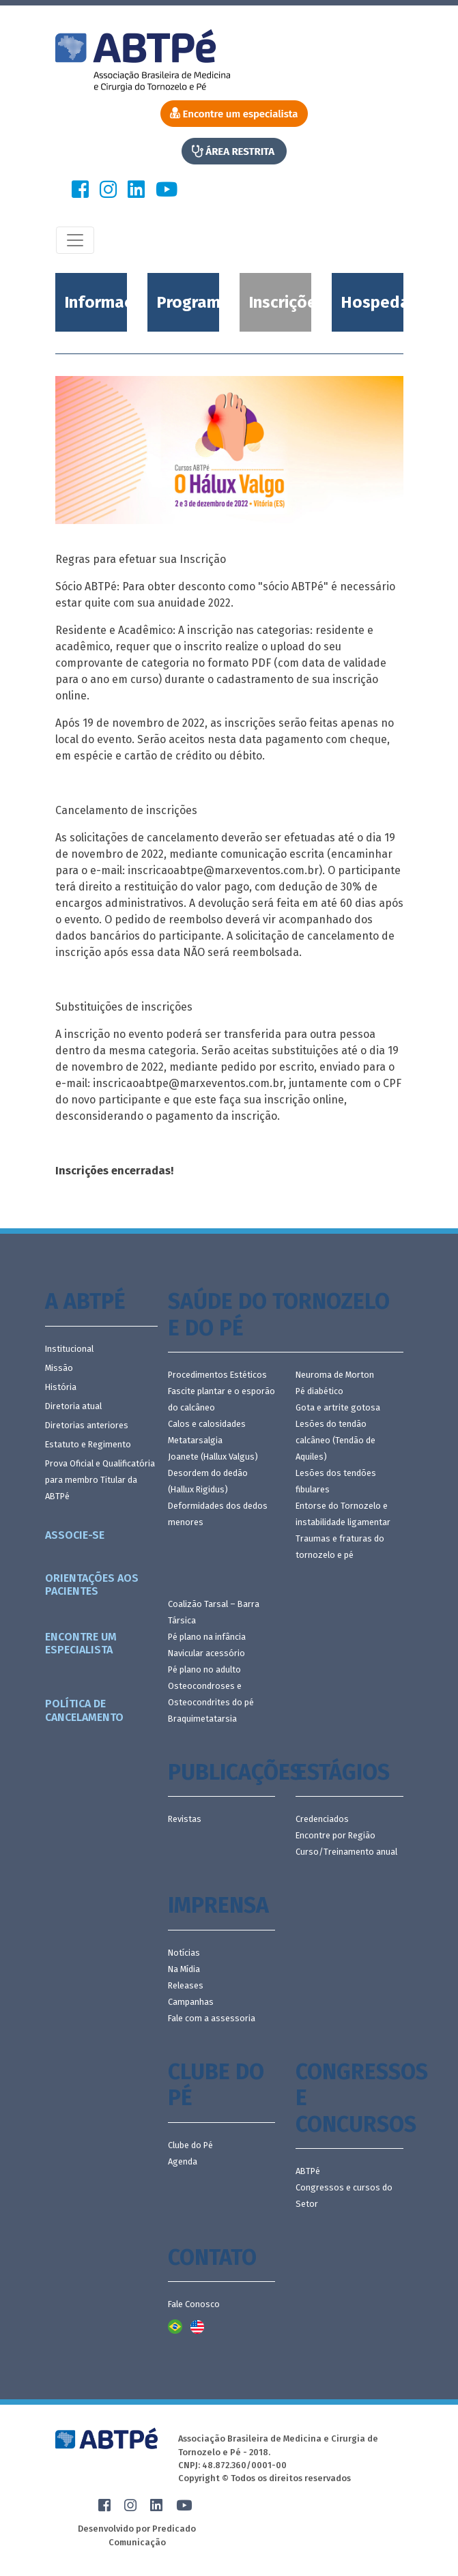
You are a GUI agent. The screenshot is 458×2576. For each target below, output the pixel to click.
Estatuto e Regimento (88, 1444)
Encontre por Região (335, 1835)
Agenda (182, 2161)
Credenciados (322, 1819)
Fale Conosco (194, 2304)
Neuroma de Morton (335, 1375)
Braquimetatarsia (202, 1718)
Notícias (184, 1953)
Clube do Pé (190, 2145)
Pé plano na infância (207, 1637)
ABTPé (308, 2171)
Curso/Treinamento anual (346, 1852)
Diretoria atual (73, 1406)
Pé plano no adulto (204, 1669)
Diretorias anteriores (86, 1425)
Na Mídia (184, 1969)
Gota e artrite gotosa (338, 1407)
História (60, 1387)
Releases (185, 1985)
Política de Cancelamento (84, 1710)
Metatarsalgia (195, 1440)
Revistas (184, 1819)
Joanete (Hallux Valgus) (213, 1456)
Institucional (69, 1349)
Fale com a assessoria (211, 2018)
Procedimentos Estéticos (217, 1375)
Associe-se (74, 1535)
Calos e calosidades (207, 1424)
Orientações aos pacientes (92, 1584)
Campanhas (191, 2002)
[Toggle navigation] (75, 240)
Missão (59, 1368)
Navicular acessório (206, 1653)
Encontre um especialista (81, 1643)
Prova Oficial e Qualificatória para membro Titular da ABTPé (100, 1479)
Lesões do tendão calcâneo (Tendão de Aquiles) (335, 1440)
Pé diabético (319, 1391)
